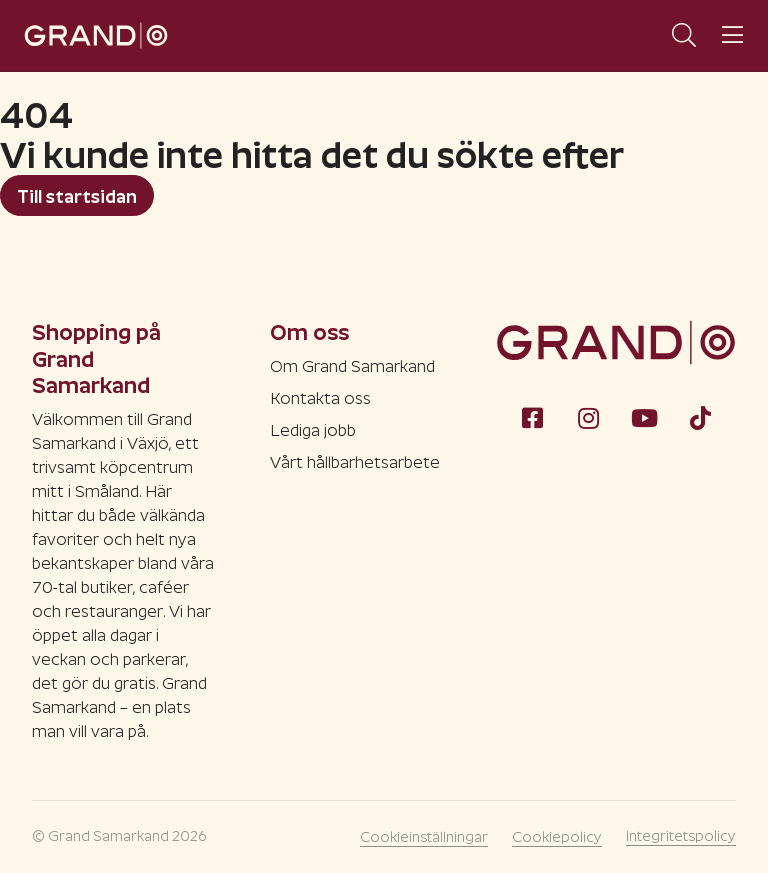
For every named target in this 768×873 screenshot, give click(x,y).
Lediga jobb (313, 430)
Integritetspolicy (681, 836)
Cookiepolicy (557, 837)
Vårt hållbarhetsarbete (355, 462)
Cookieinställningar (424, 837)
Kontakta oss (320, 398)
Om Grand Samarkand (352, 366)
